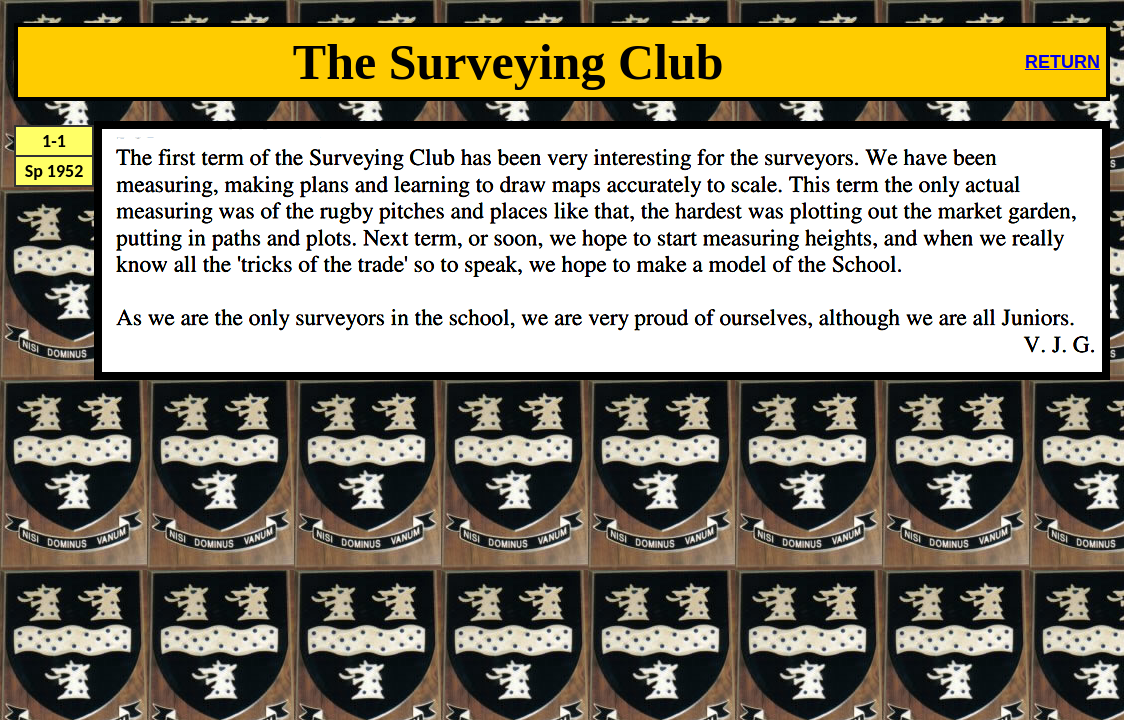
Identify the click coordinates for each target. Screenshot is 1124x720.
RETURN (1062, 62)
